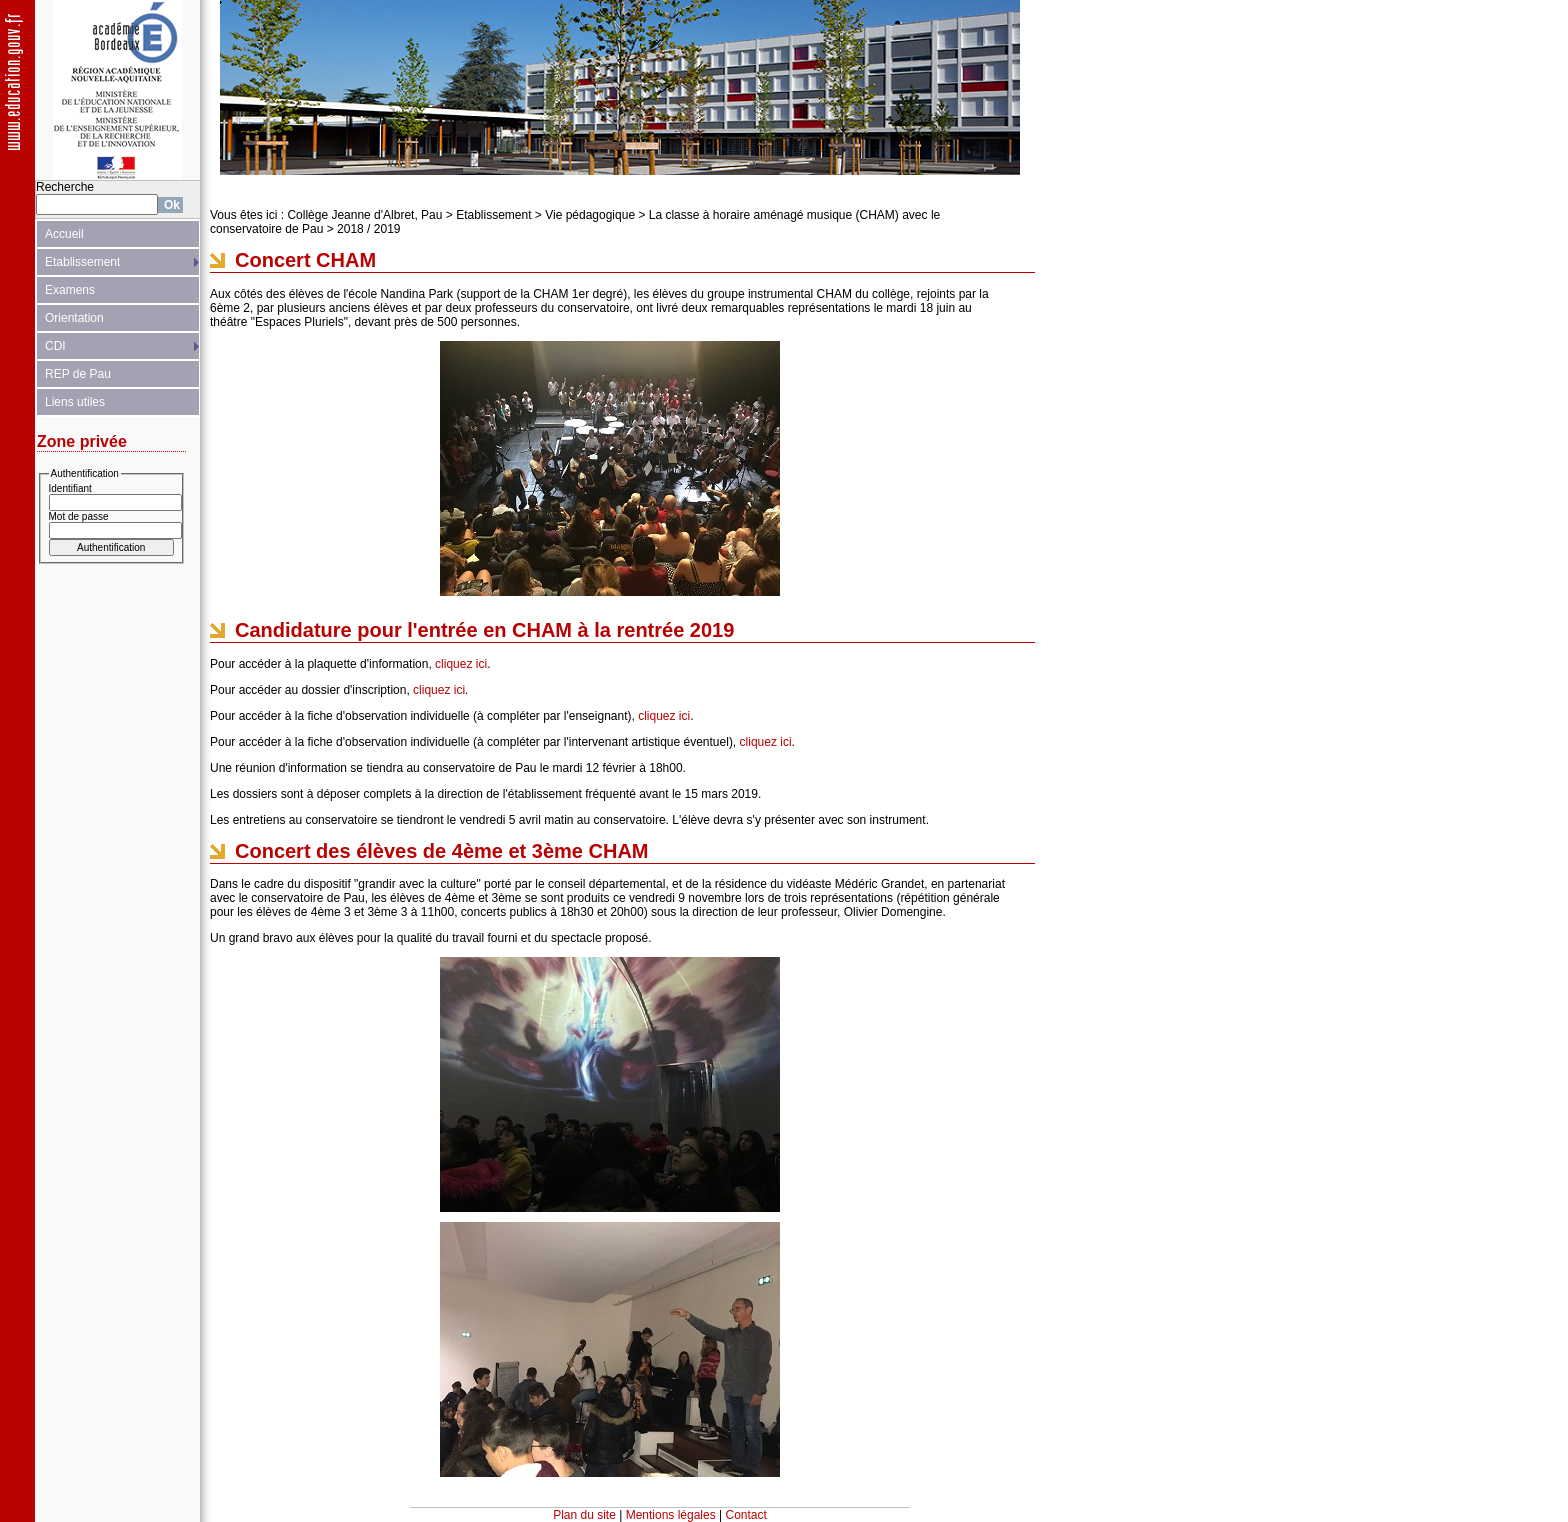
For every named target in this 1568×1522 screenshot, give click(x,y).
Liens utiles (75, 402)
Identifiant (70, 488)
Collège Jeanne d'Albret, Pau (364, 215)
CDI (55, 346)
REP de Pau (78, 374)
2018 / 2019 (368, 229)
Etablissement (82, 262)
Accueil (64, 234)
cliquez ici (461, 664)
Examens (70, 290)
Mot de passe (79, 516)
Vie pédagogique (590, 215)
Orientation (74, 318)
